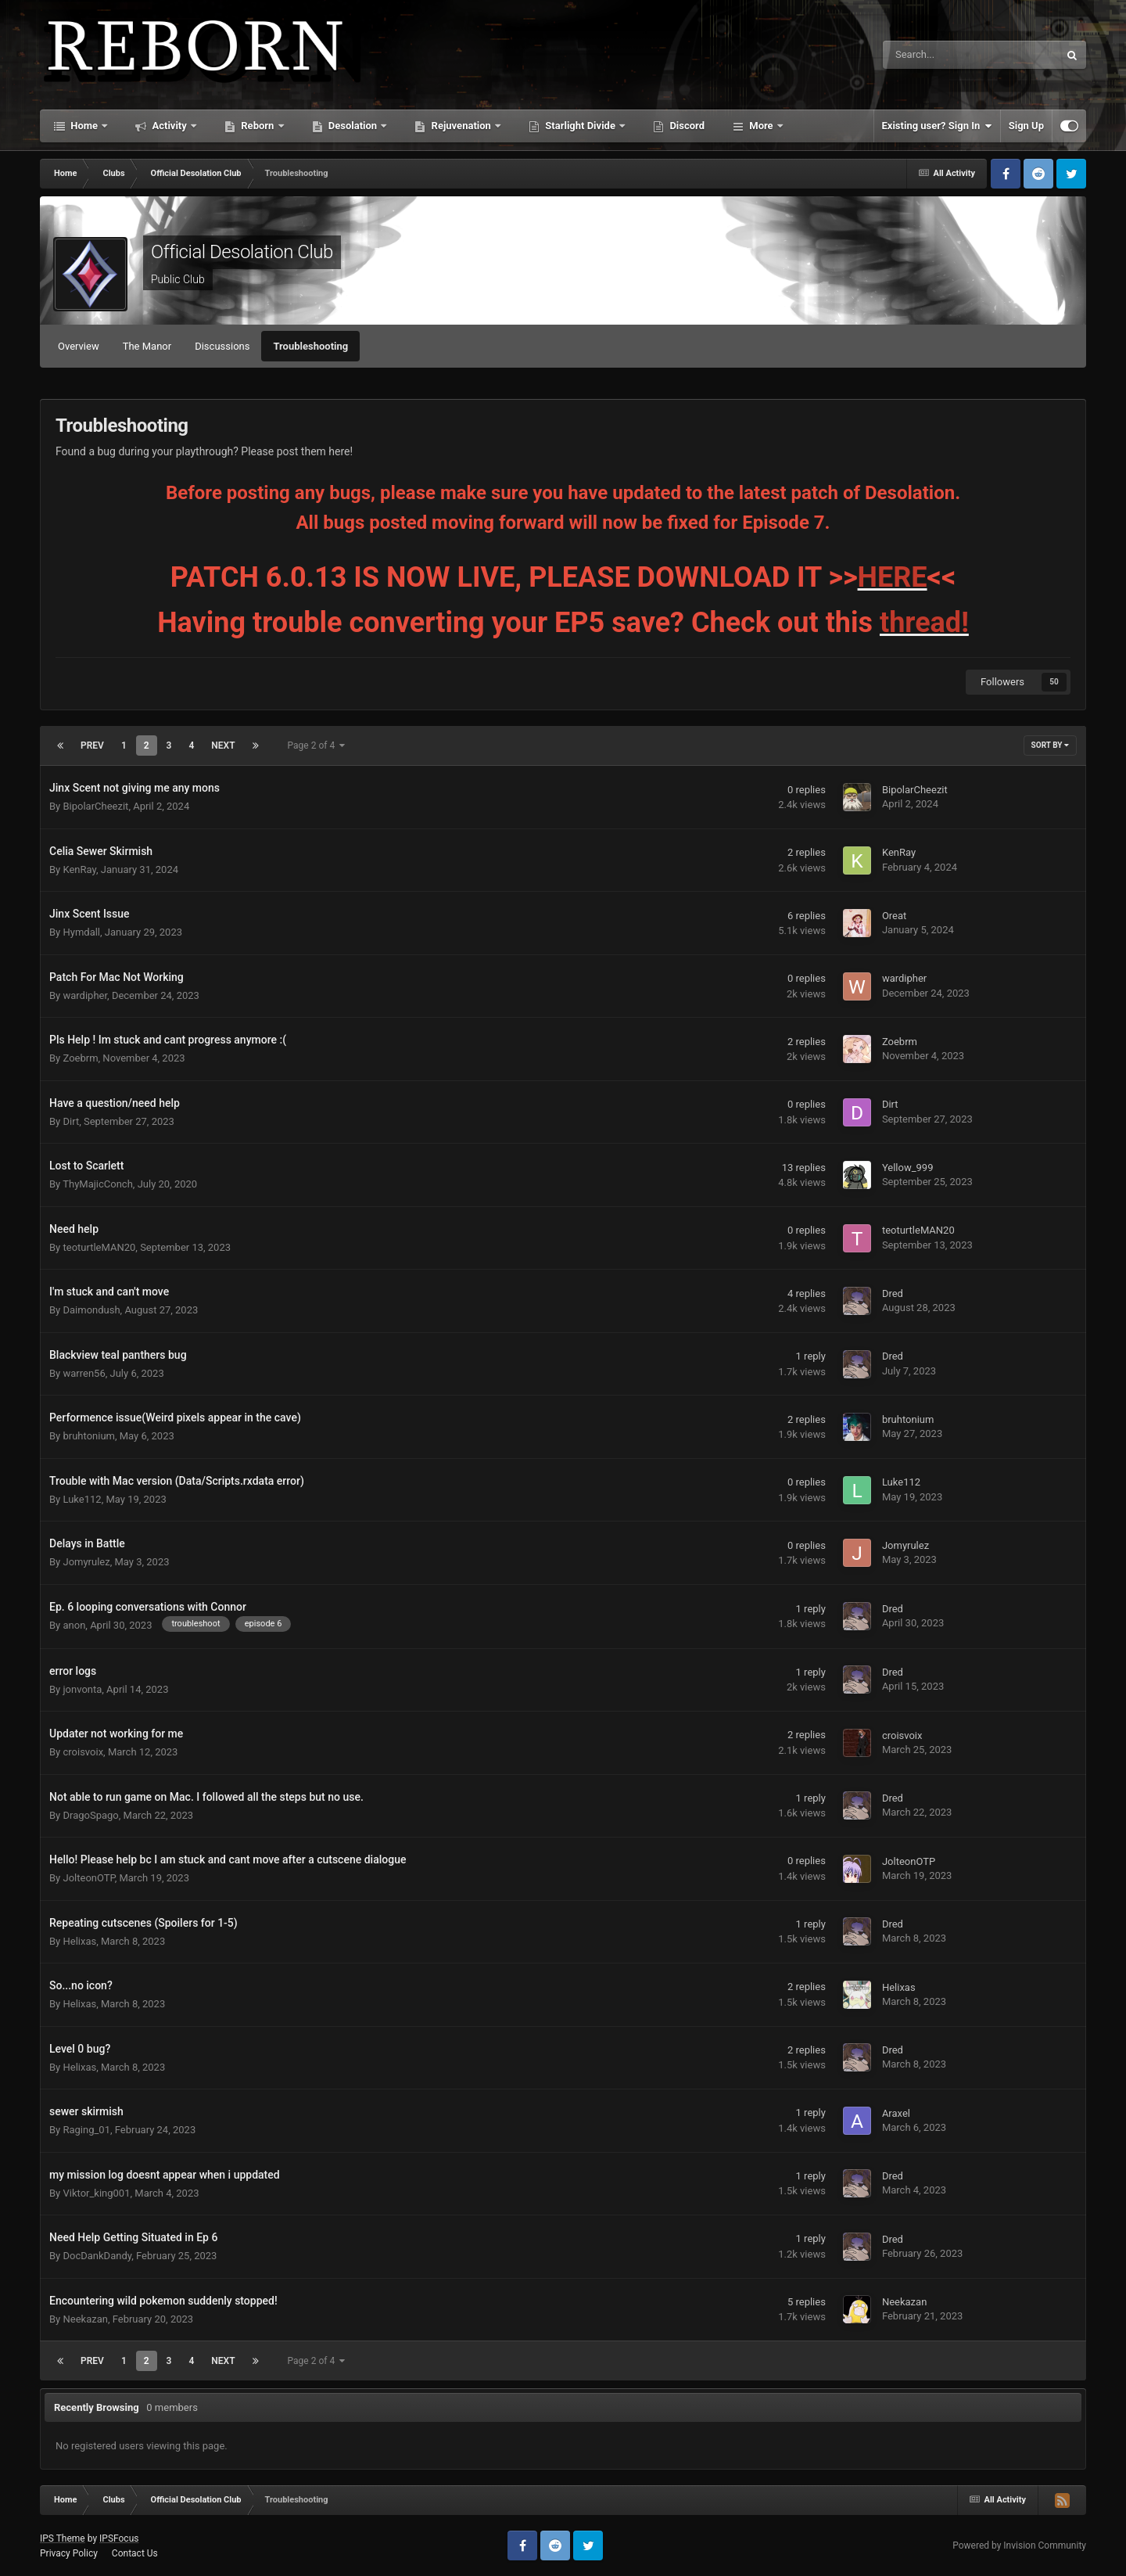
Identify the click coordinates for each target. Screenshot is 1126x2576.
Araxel (896, 2113)
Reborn (257, 125)
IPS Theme (62, 2538)
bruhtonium (88, 1436)
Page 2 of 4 (317, 745)
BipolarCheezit (95, 806)
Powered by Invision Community (1019, 2545)
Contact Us (135, 2553)
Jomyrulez (86, 1562)
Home (84, 125)
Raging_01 (86, 2130)
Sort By (1050, 745)
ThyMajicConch (98, 1184)
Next (223, 745)
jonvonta (82, 1689)
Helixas (79, 1941)
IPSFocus (118, 2538)
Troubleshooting (310, 346)
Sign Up (1026, 125)
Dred (892, 1293)
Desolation (353, 125)
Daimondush (91, 1310)
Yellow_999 (908, 1167)
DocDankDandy (97, 2256)
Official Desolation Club (242, 252)
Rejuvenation (461, 125)
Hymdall (81, 932)
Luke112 (82, 1499)
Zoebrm (80, 1058)
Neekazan (85, 2319)
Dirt (71, 1121)
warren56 (84, 1373)
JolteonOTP (88, 1878)
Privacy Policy (69, 2553)
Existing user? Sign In (937, 126)
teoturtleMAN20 (99, 1247)
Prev (92, 745)
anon (74, 1625)
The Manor (147, 346)
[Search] (931, 55)
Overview (78, 346)
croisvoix (83, 1752)
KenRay (79, 869)
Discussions (222, 346)
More (761, 125)
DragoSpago (90, 1815)
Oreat (894, 916)
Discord (686, 125)
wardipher (85, 995)
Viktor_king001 (96, 2193)
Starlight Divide (580, 125)
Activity (169, 125)
